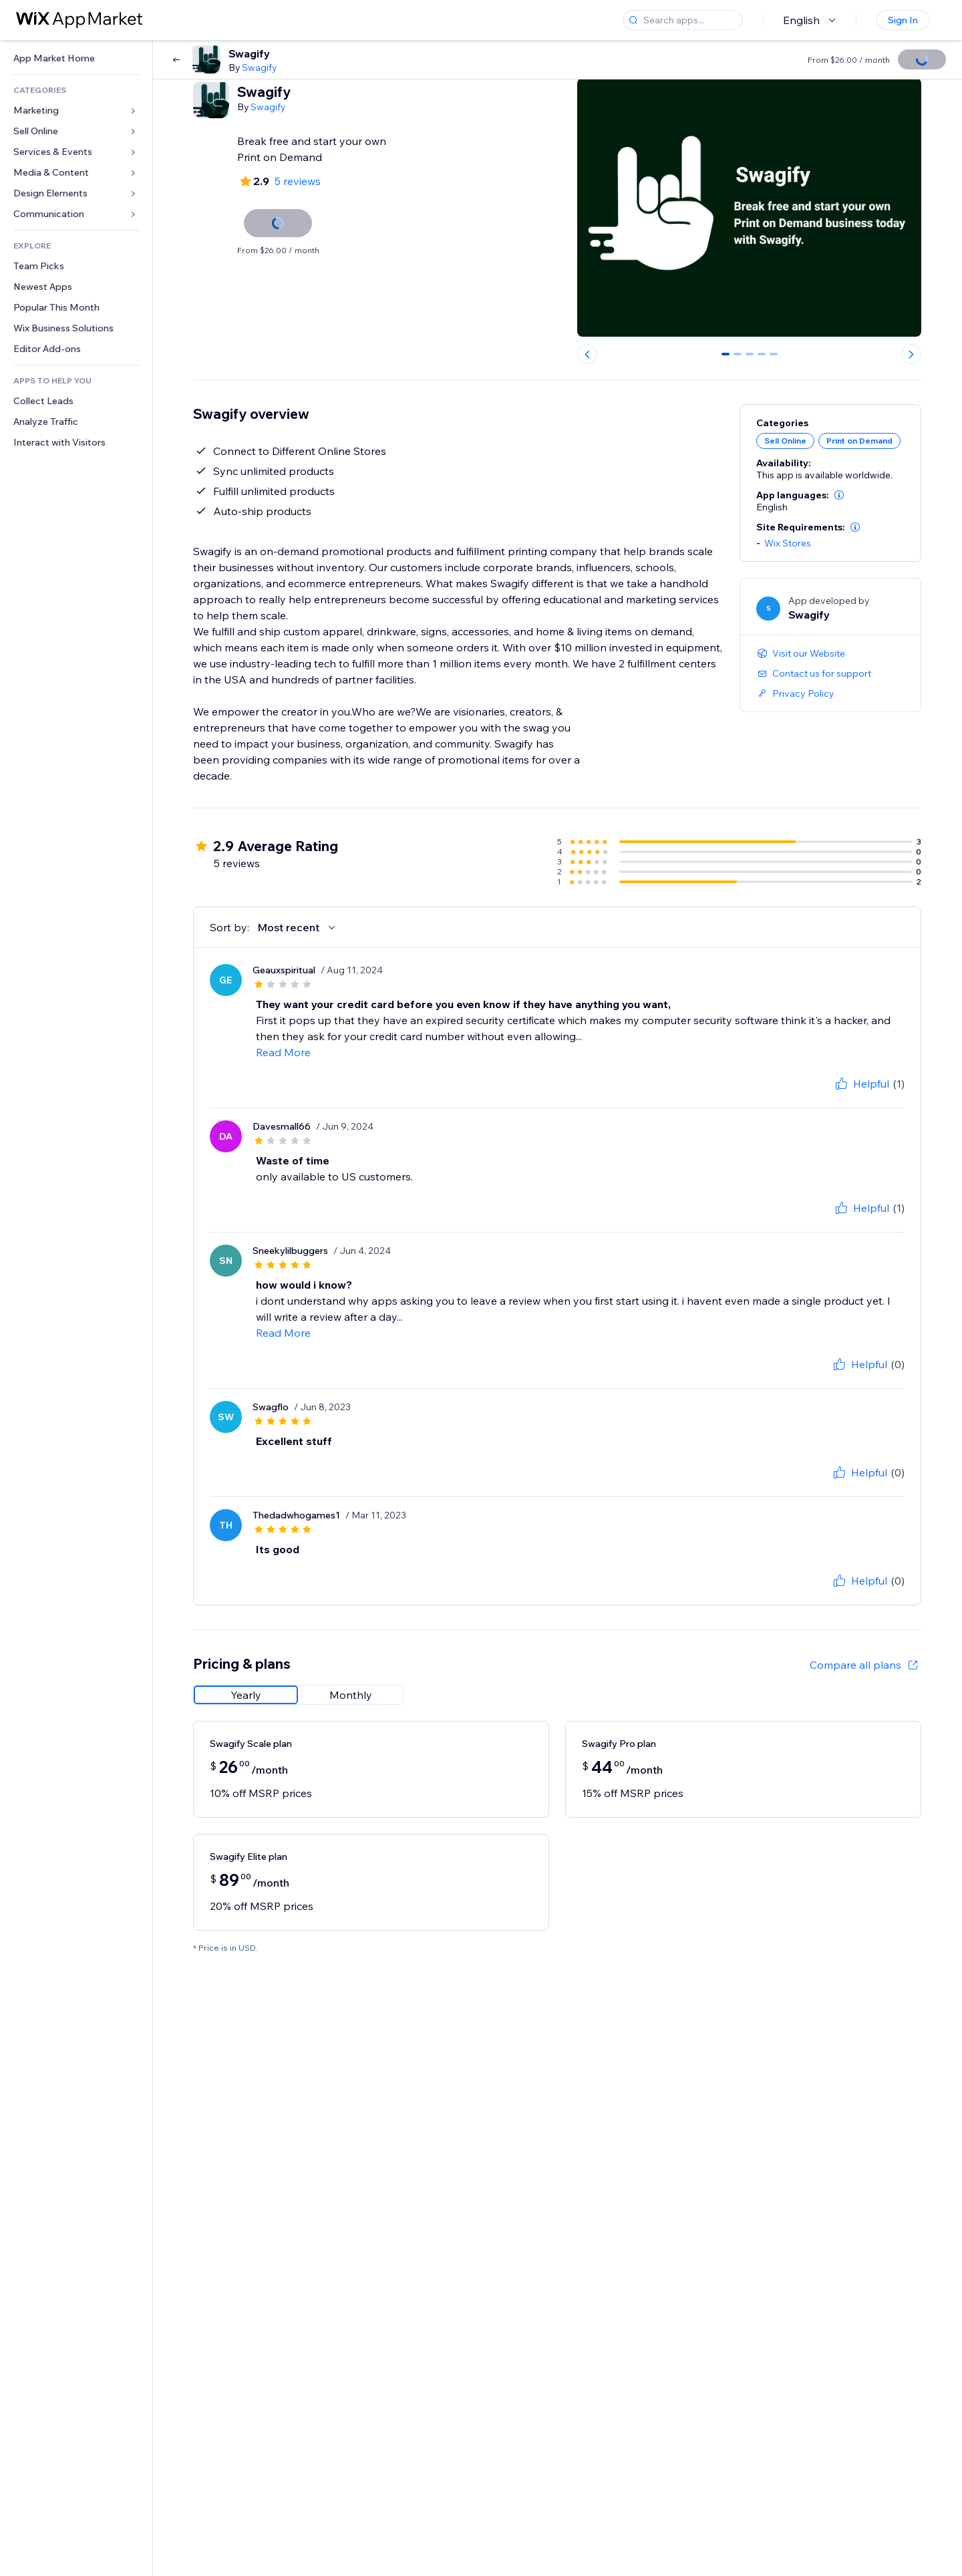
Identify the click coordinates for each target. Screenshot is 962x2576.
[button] (839, 495)
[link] (76, 58)
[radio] (246, 1694)
